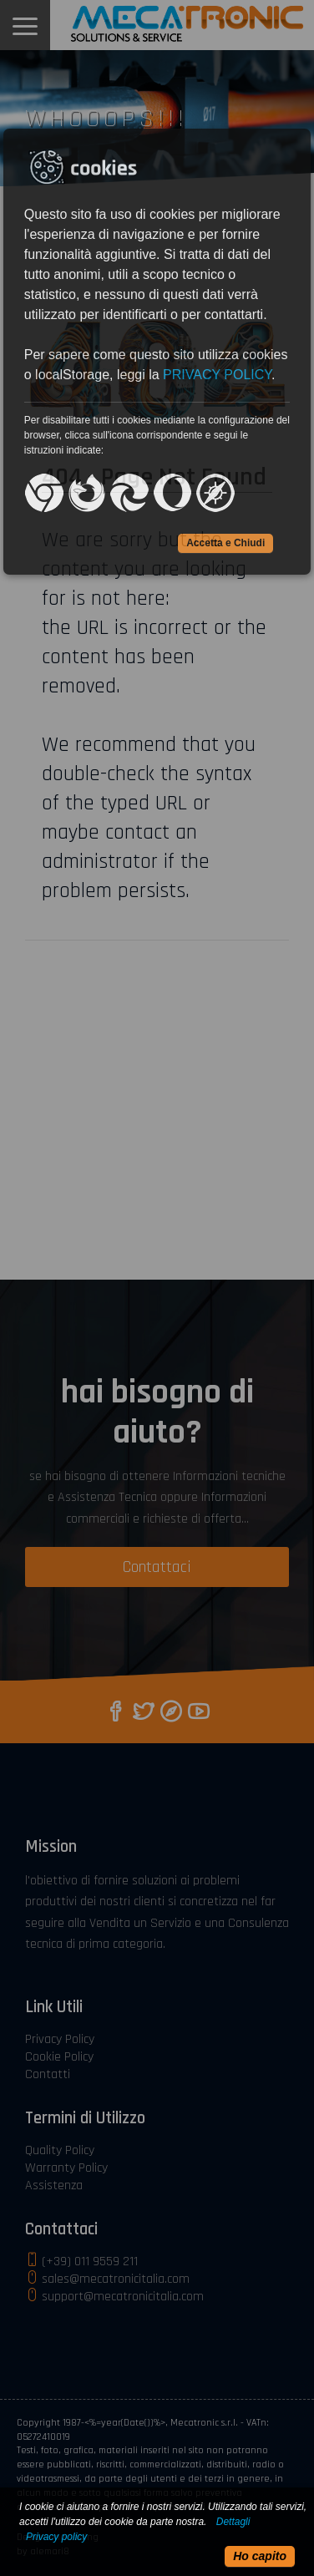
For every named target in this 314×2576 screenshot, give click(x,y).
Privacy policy (56, 2537)
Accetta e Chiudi (225, 543)
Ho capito (259, 2556)
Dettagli (233, 2522)
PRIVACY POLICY (217, 375)
